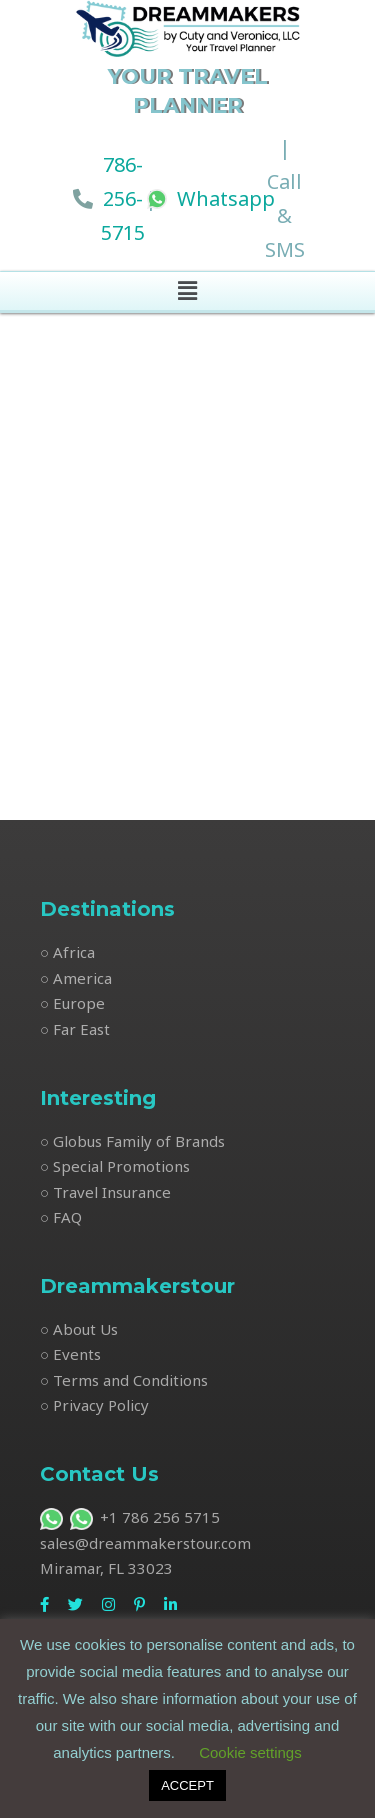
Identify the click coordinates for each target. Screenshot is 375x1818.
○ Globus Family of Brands (132, 1141)
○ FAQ (61, 1217)
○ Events (70, 1354)
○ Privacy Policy (94, 1405)
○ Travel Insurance (105, 1192)
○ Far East (75, 1029)
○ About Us (79, 1329)
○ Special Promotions (115, 1166)
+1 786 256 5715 (130, 1517)
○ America (76, 978)
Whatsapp (211, 198)
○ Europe (72, 1003)
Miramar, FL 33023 (106, 1568)
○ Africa (67, 952)
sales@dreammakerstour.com (145, 1543)
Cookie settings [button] (250, 1752)
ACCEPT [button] (187, 1785)
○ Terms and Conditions (124, 1380)
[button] (187, 291)
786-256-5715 (123, 198)
